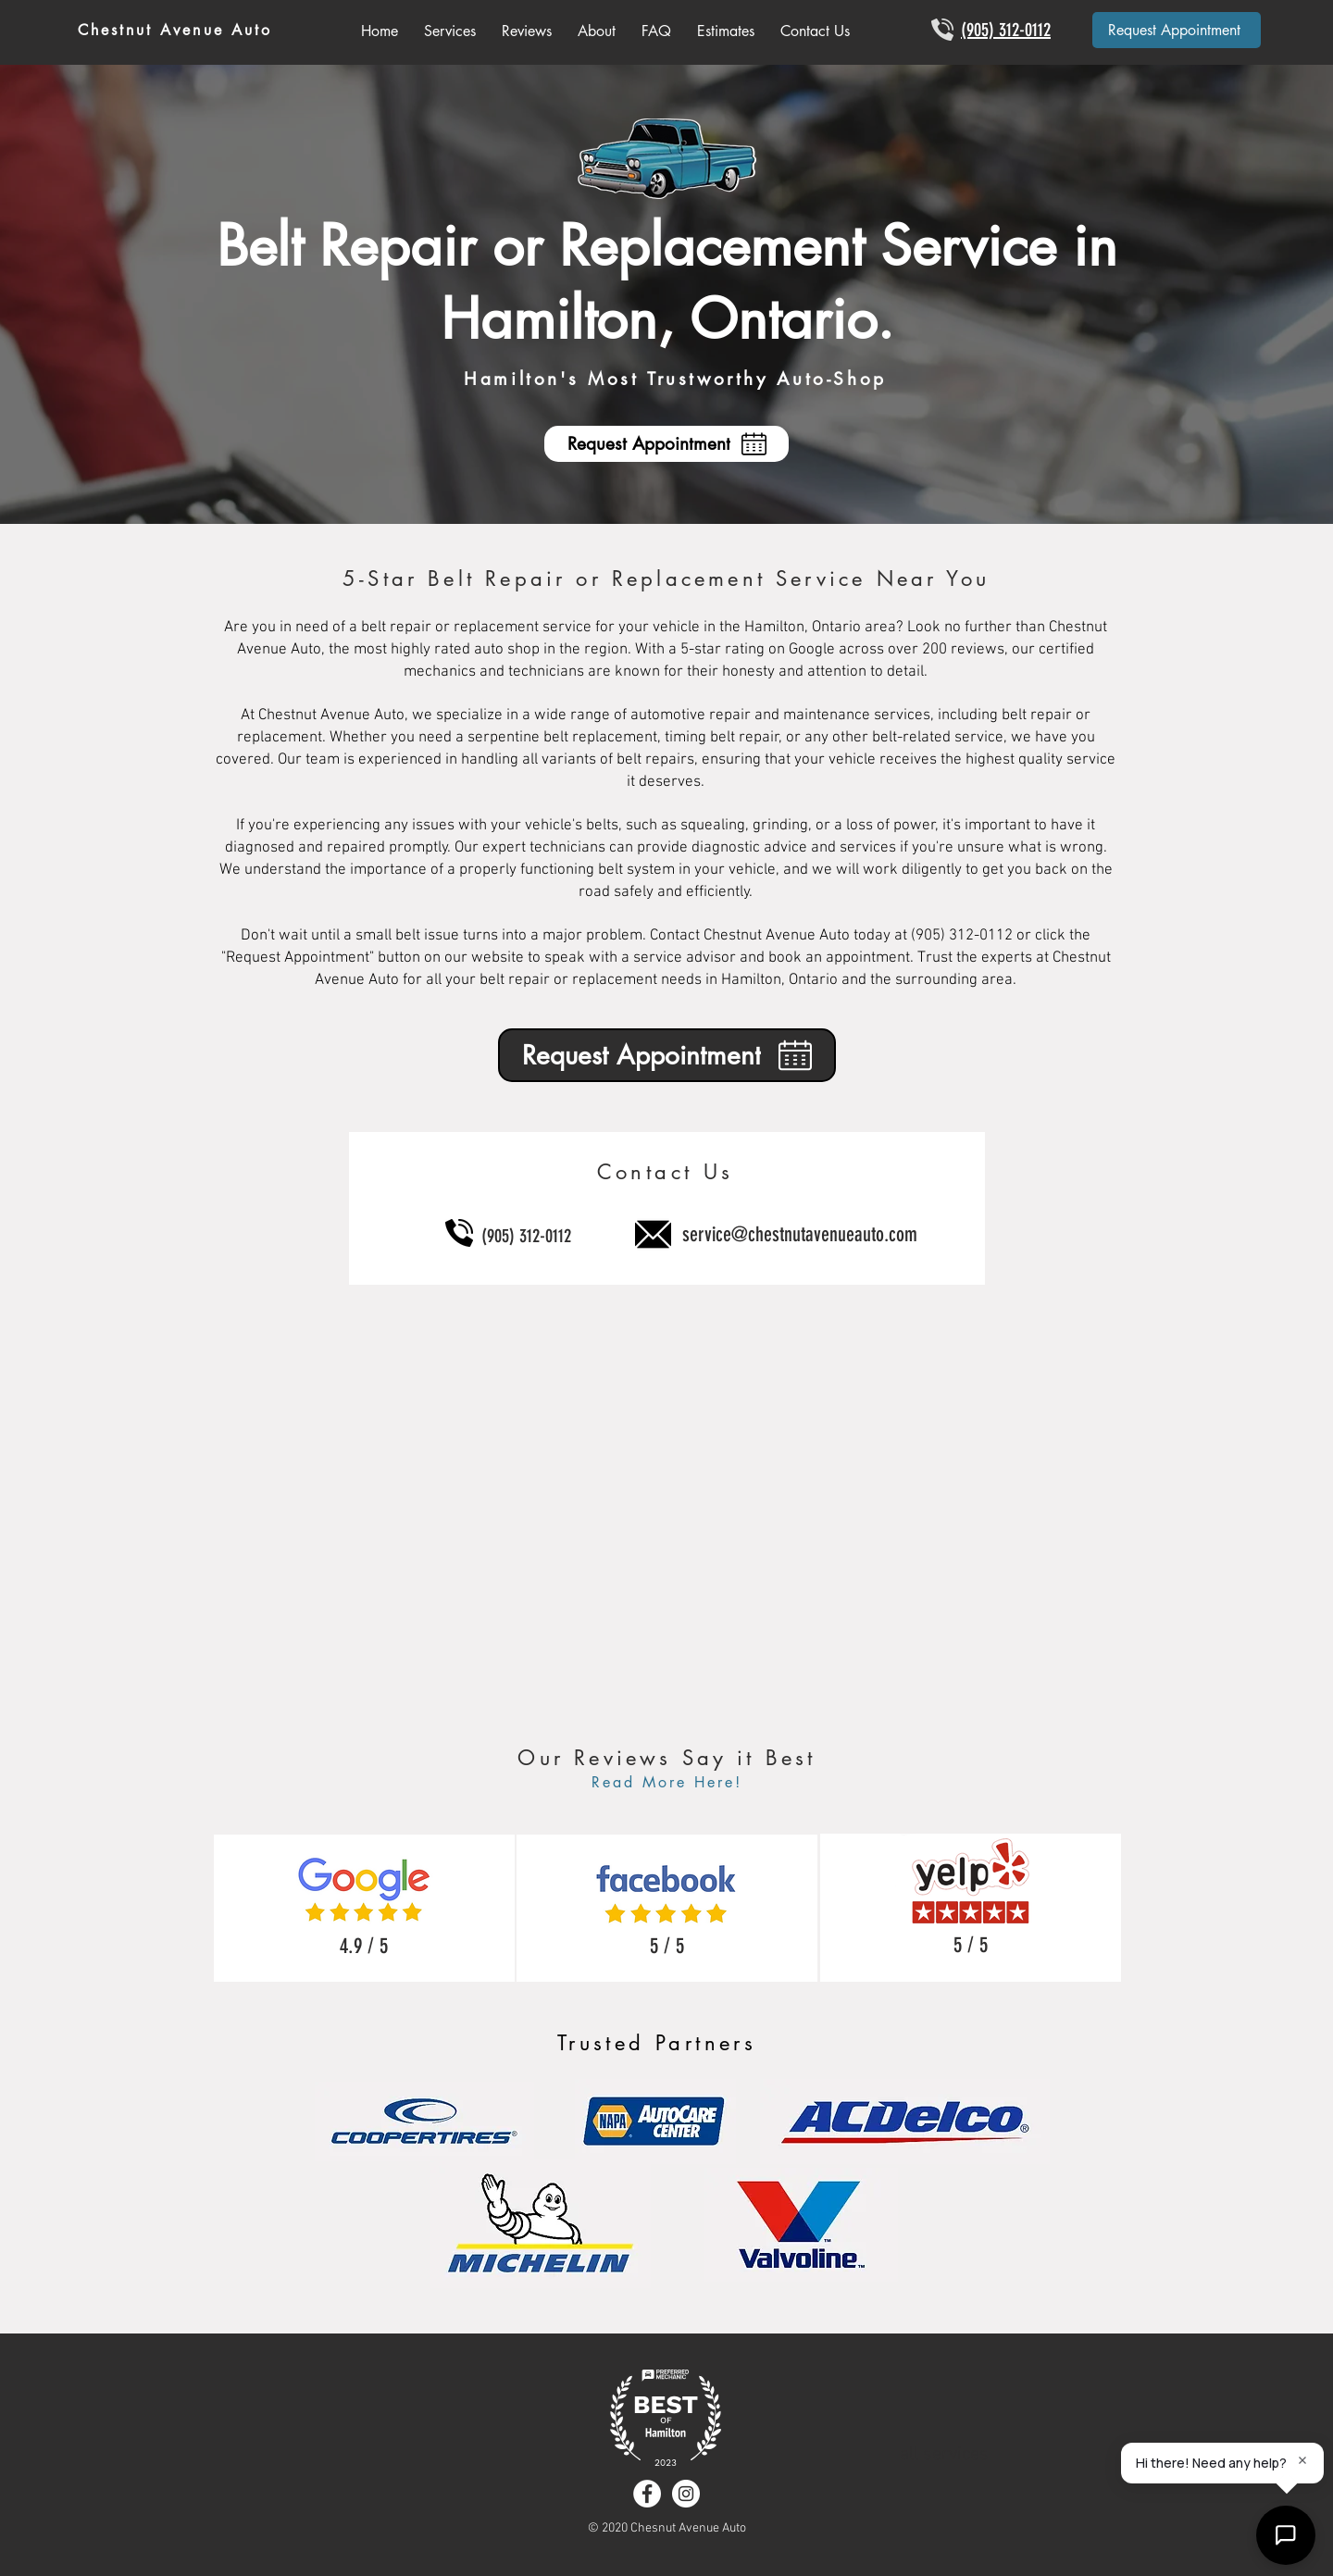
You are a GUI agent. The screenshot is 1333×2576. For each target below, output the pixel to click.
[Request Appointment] (1176, 30)
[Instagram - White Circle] (686, 2494)
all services (944, 2455)
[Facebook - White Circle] (647, 2494)
